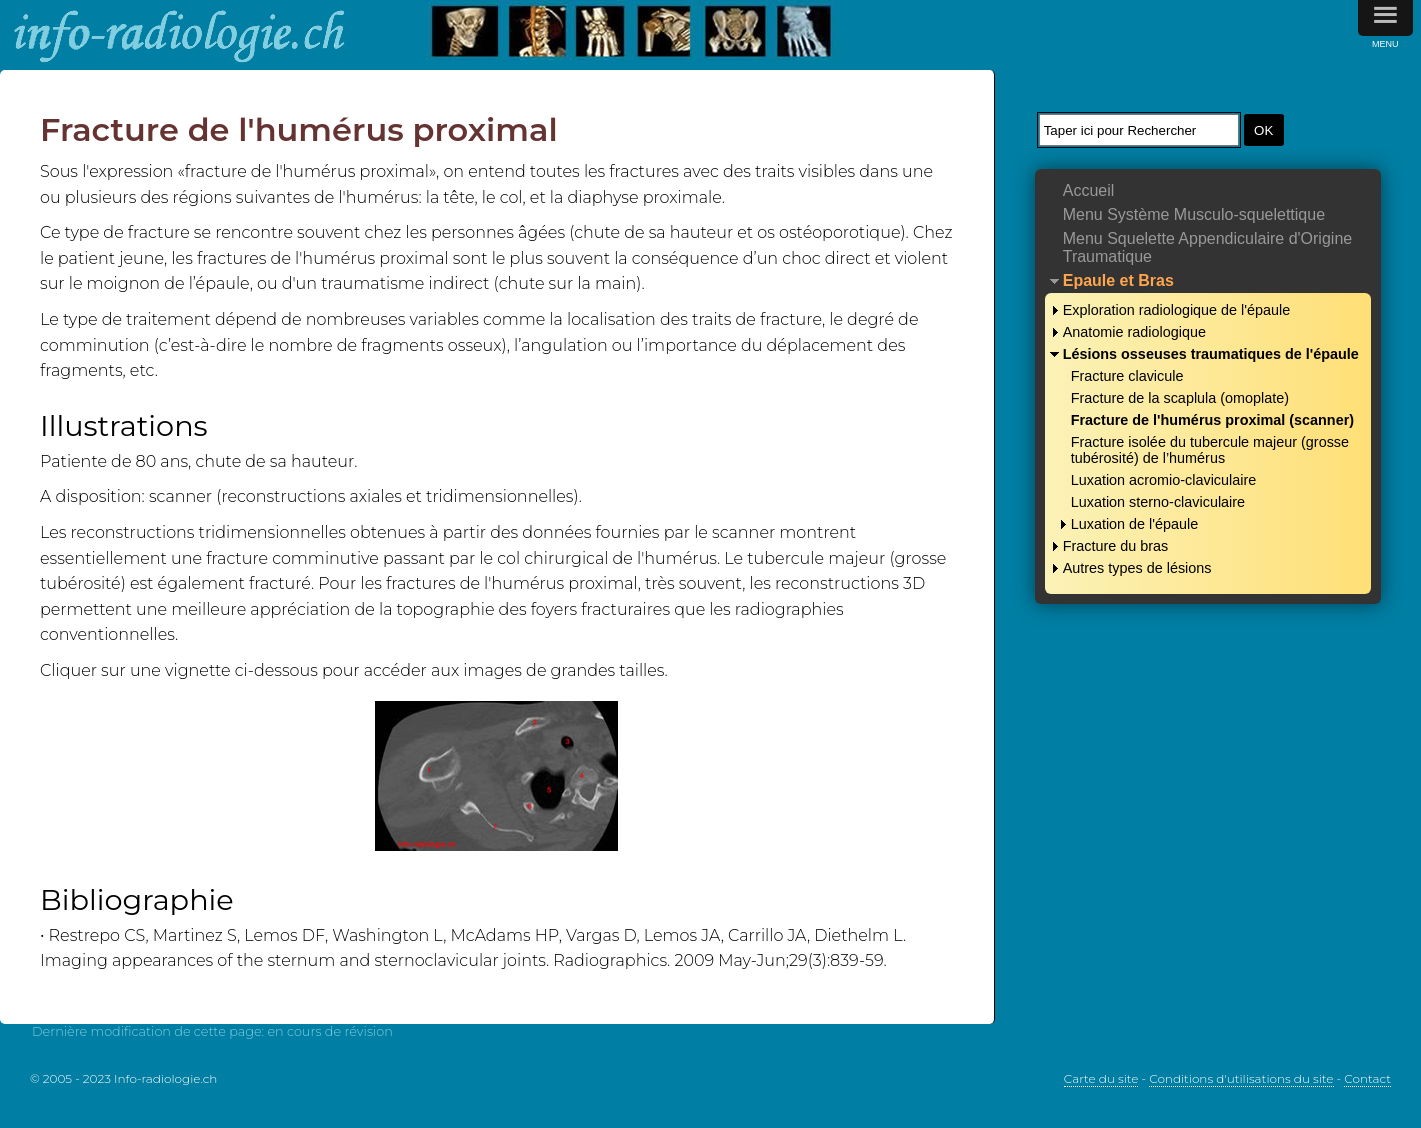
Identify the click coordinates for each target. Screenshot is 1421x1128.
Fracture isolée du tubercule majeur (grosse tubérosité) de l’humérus (1210, 450)
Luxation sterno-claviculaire (1158, 502)
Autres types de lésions (1137, 568)
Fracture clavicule (1127, 376)
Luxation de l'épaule (1135, 524)
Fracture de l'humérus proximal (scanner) (1212, 420)
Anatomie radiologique (1134, 332)
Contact (1367, 1078)
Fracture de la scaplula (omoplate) (1180, 398)
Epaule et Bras (1118, 280)
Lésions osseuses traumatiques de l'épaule (1211, 354)
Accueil (1089, 190)
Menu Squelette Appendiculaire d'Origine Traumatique (1207, 247)
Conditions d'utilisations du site (1241, 1078)
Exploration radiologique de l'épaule (1177, 310)
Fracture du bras (1116, 546)
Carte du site (1101, 1078)
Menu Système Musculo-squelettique (1194, 214)
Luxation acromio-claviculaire (1164, 480)
